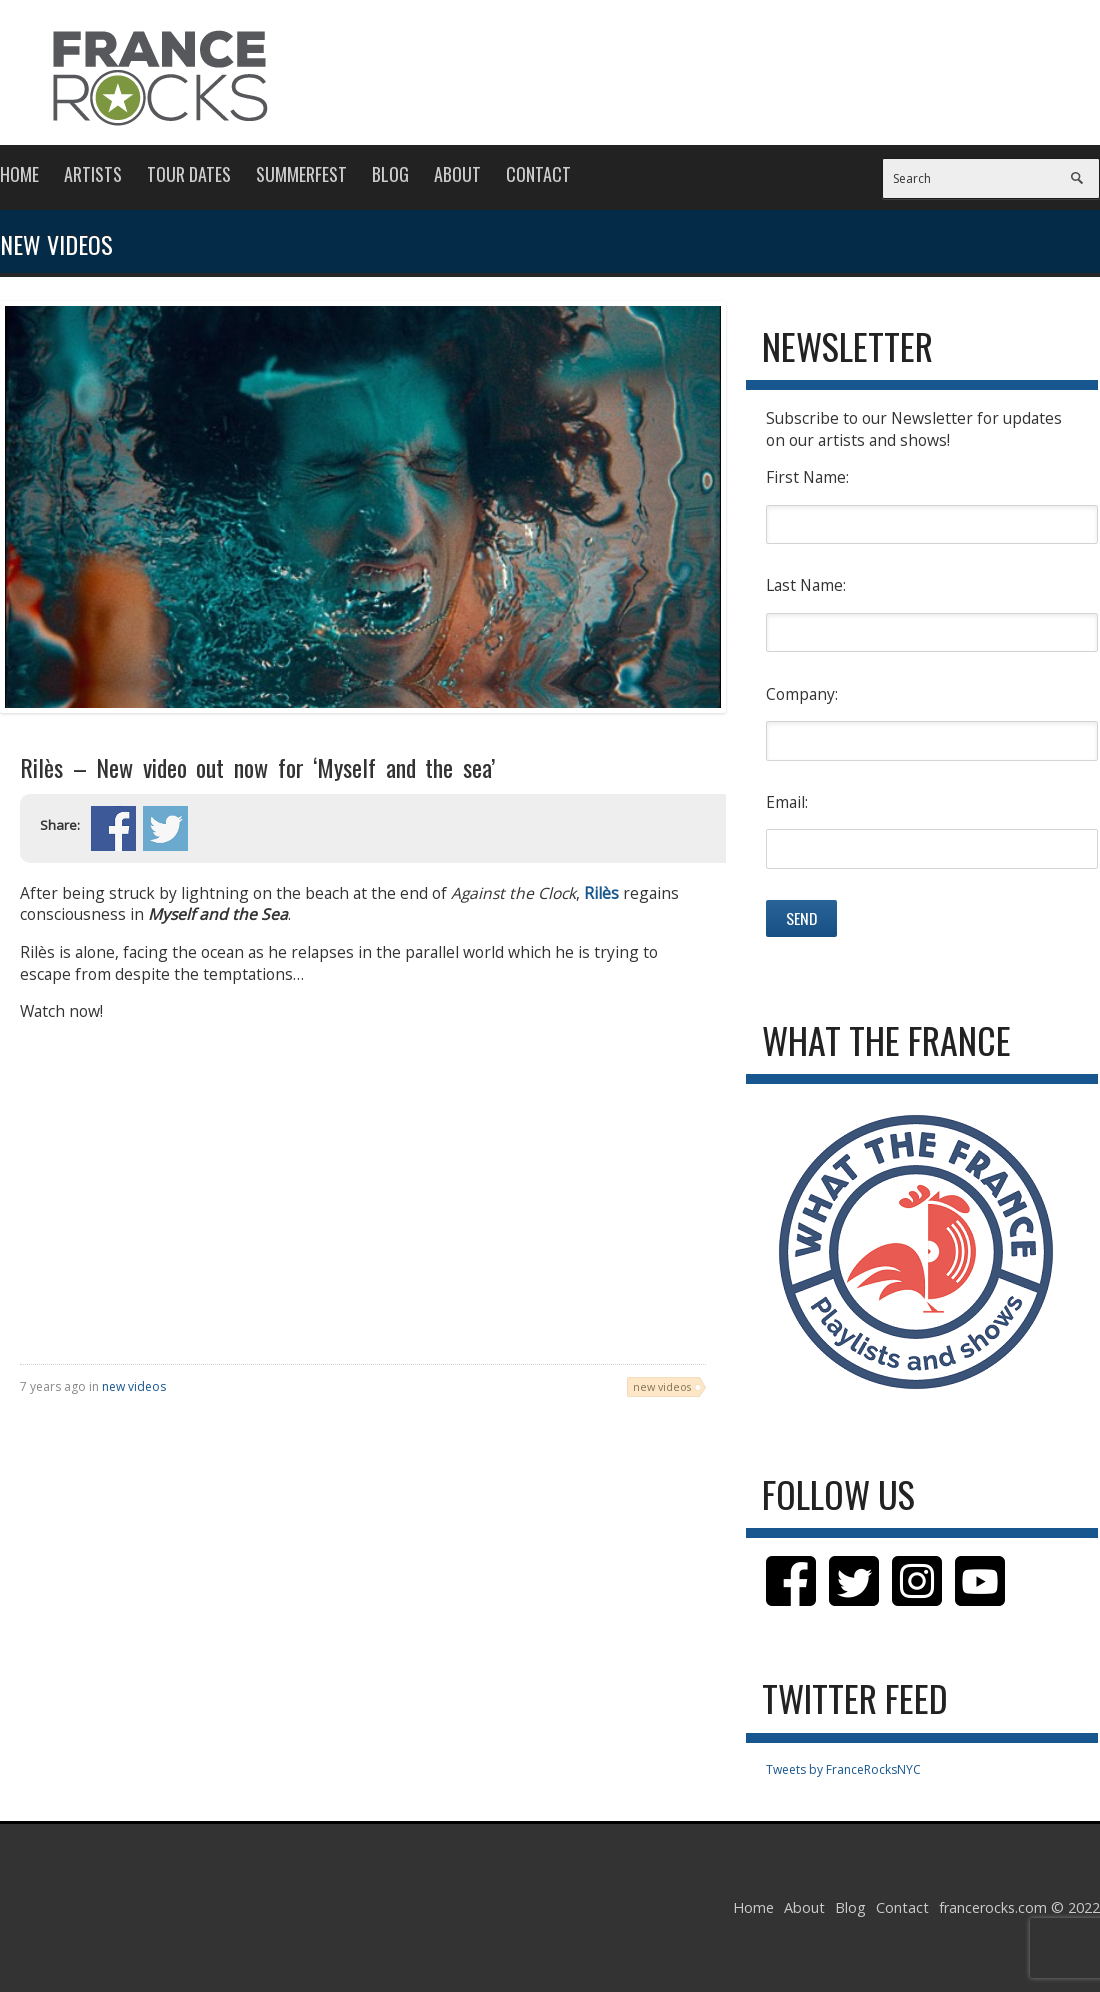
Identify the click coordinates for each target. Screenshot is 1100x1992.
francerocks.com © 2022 (1019, 1907)
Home (19, 174)
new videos (134, 1386)
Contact (538, 174)
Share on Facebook (113, 828)
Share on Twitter (165, 828)
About (457, 174)
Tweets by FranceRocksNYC (843, 1769)
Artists (93, 174)
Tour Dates (189, 174)
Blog (390, 174)
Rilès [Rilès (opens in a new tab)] (601, 893)
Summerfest (301, 174)
